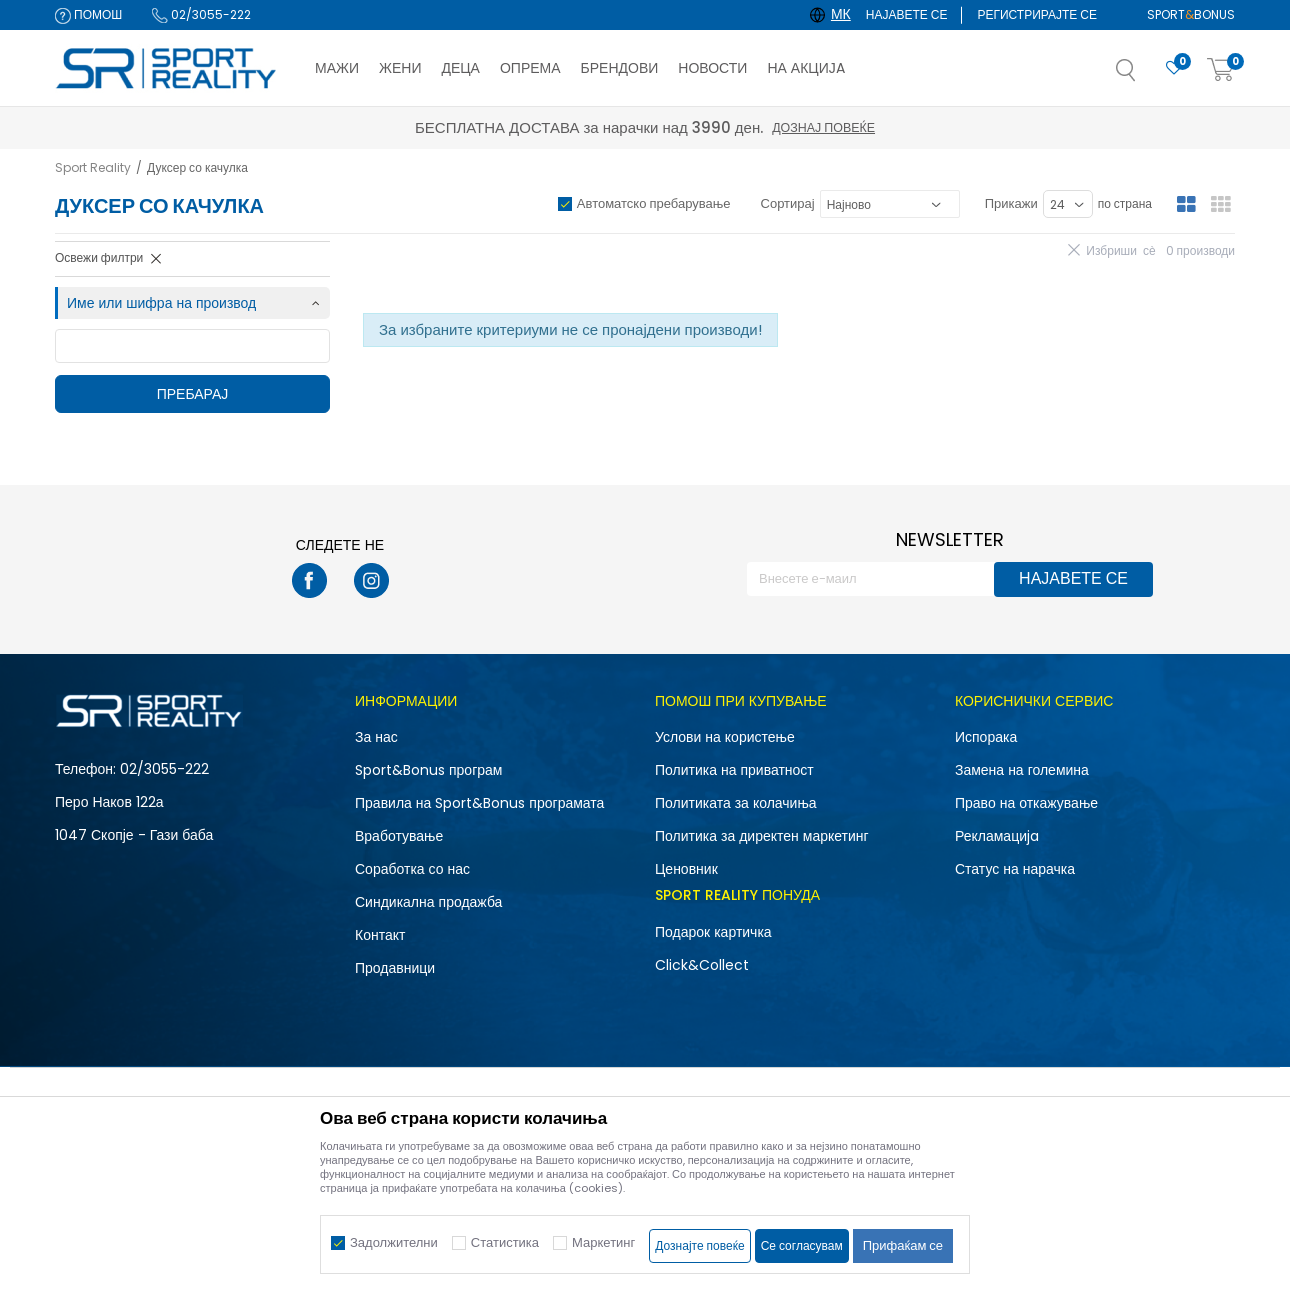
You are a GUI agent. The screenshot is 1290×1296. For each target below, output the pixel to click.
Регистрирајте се (1037, 14)
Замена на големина (1022, 770)
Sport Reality (93, 167)
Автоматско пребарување (654, 203)
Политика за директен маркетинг (762, 836)
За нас (376, 737)
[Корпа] (1221, 70)
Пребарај (193, 394)
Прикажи (1011, 203)
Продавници (395, 968)
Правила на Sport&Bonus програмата (479, 803)
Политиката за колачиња (736, 803)
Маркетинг (603, 1242)
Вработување (399, 836)
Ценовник (686, 869)
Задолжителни (394, 1242)
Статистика (505, 1242)
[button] (1146, 76)
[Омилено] (1174, 68)
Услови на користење (725, 737)
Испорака (986, 737)
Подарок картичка (713, 932)
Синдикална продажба (428, 902)
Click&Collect (702, 965)
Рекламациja (997, 836)
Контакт (380, 935)
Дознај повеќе (823, 127)
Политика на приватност (734, 770)
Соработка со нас (412, 869)
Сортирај (788, 203)
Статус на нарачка (1015, 869)
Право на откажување (1026, 803)
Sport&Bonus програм (428, 770)
